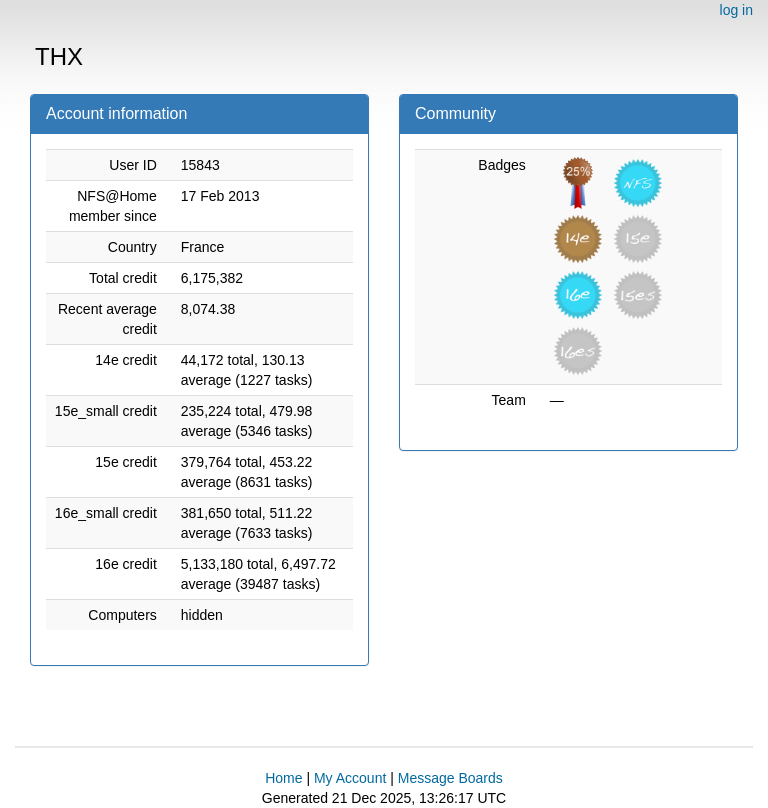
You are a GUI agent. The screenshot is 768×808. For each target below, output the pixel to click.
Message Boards (450, 778)
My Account (350, 778)
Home (283, 778)
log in (736, 10)
